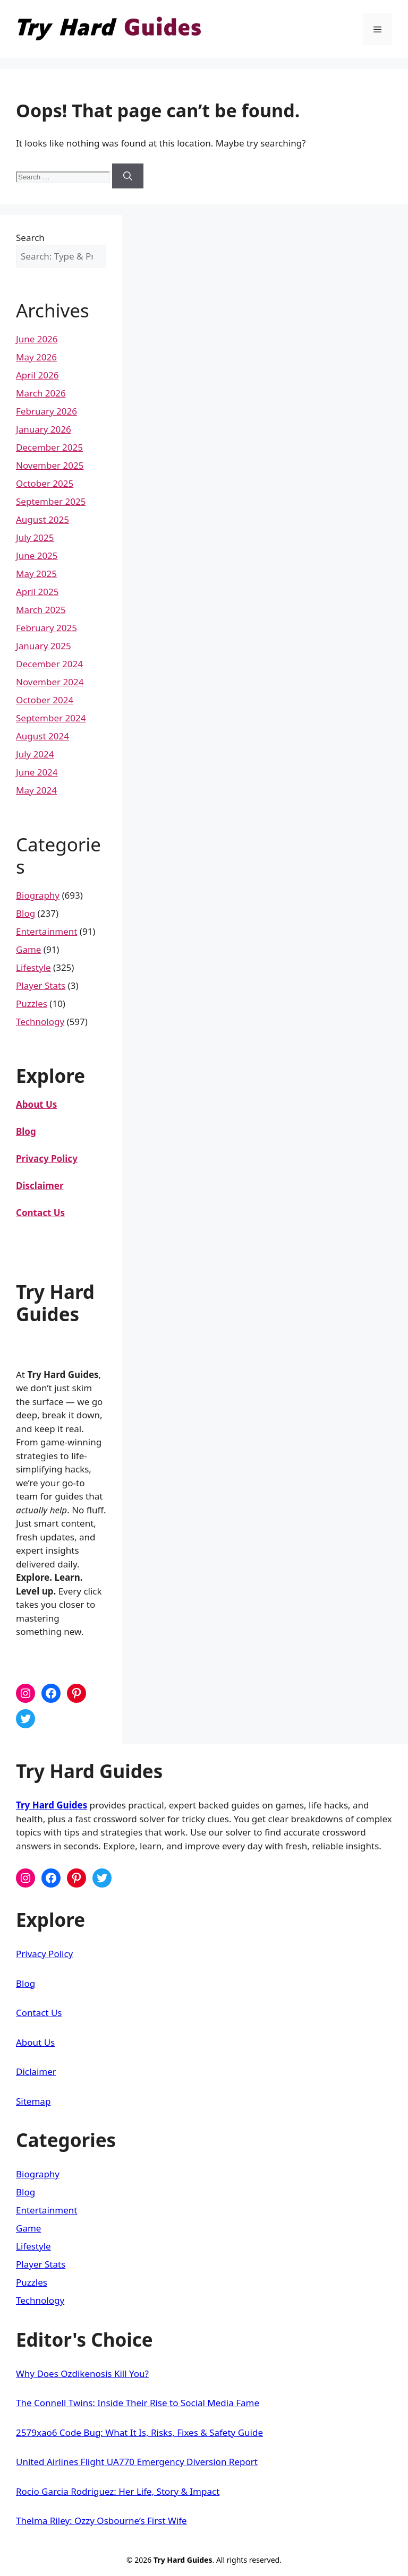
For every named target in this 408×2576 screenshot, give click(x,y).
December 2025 (49, 447)
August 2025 (42, 519)
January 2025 (43, 646)
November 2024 (49, 682)
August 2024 (42, 736)
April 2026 (37, 375)
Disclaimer (40, 1185)
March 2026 (41, 393)
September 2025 (51, 501)
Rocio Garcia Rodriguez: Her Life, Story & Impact (117, 2491)
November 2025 (49, 465)
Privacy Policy (47, 1158)
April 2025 (37, 591)
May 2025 (36, 573)
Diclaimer (36, 2071)
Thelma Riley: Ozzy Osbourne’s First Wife (101, 2520)
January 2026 (43, 429)
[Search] (127, 176)
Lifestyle (33, 967)
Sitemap (33, 2101)
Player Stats (40, 985)
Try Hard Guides (51, 1805)
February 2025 (46, 628)
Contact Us (39, 2012)
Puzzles (31, 1003)
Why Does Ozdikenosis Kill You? (82, 2373)
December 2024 (49, 664)
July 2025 (35, 537)
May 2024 (36, 790)
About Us (35, 2042)
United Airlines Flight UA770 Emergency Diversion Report (137, 2462)
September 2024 (51, 718)
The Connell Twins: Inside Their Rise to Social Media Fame (137, 2403)
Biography (38, 895)
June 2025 (37, 555)
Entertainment (46, 931)
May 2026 (36, 357)
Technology (40, 1021)
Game (28, 949)
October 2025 (44, 483)
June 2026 (37, 339)
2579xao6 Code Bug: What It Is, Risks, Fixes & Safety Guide (139, 2432)
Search (30, 237)
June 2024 (37, 772)
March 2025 (41, 610)
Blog (25, 913)
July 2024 (35, 754)
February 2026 (46, 411)
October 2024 (44, 700)
